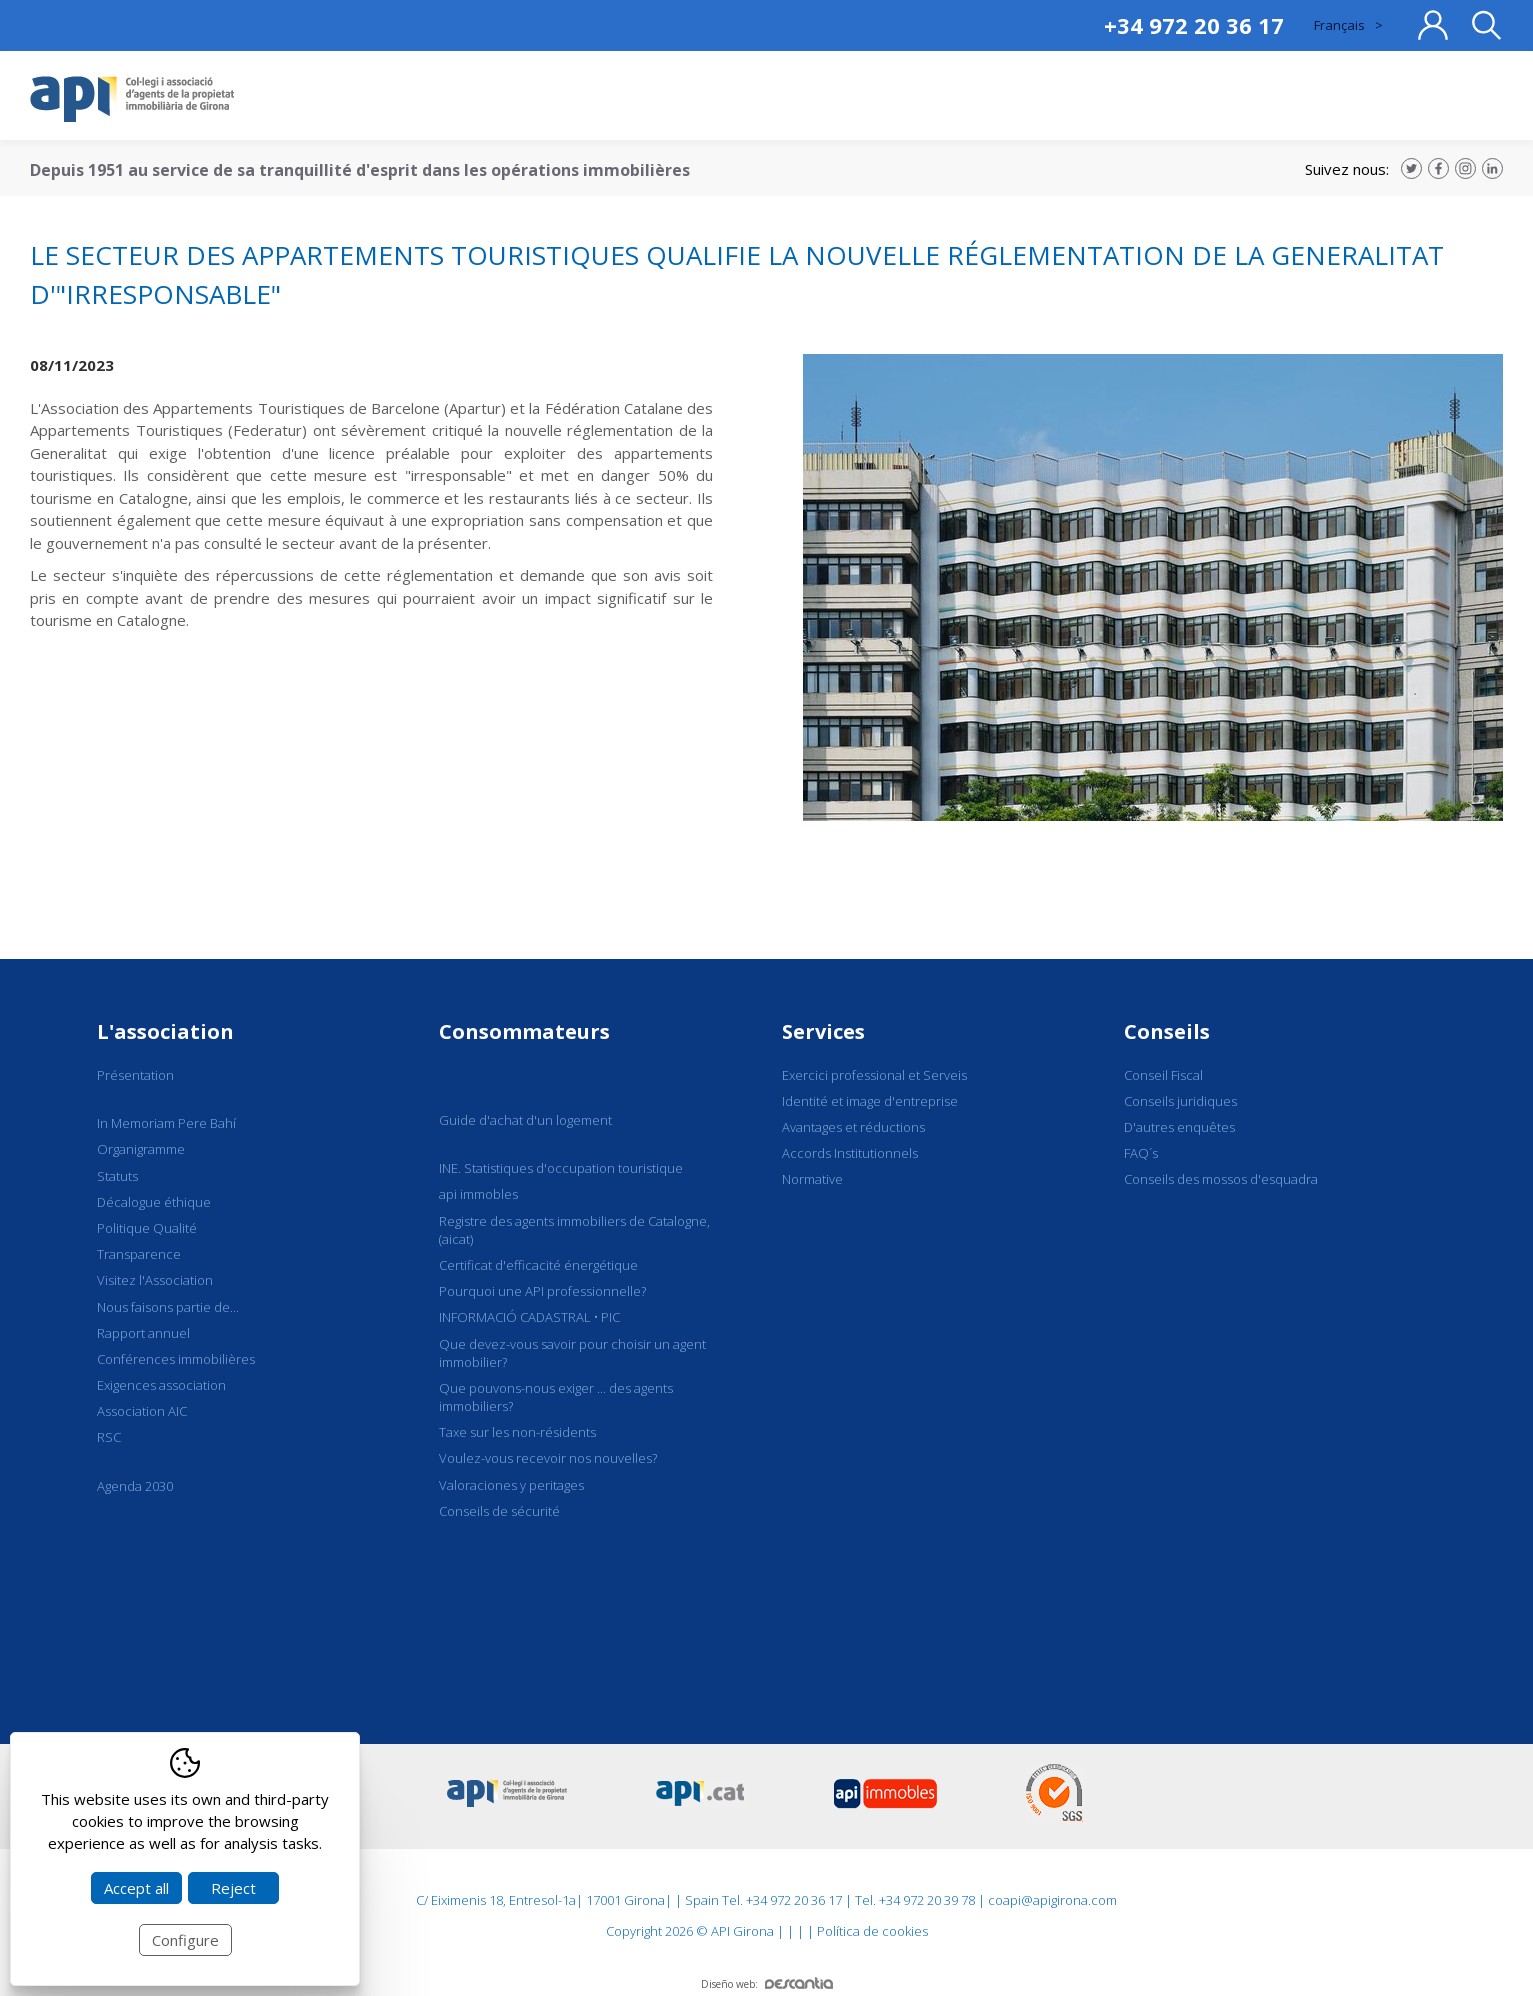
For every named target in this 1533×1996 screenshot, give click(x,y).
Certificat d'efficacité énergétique (538, 1265)
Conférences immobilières (176, 1359)
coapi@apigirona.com (1052, 1900)
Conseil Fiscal (1163, 1075)
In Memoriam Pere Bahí (166, 1123)
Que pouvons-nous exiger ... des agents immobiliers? (556, 1397)
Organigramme (141, 1149)
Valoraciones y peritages (511, 1485)
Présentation (135, 1075)
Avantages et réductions (853, 1127)
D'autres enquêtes (1179, 1127)
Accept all (136, 1888)
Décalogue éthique (154, 1202)
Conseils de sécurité (499, 1511)
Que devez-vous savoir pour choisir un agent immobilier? (572, 1353)
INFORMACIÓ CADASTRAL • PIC (529, 1317)
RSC (109, 1437)
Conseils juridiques (1180, 1101)
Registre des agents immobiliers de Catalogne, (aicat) (574, 1230)
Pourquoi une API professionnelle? (542, 1291)
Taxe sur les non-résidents (517, 1432)
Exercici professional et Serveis (874, 1075)
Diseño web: (767, 1984)
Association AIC (142, 1411)
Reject (233, 1888)
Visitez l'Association (155, 1280)
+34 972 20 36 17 (1194, 25)
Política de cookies (872, 1931)
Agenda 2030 (135, 1486)
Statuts (117, 1176)
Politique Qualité (147, 1228)
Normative (812, 1179)
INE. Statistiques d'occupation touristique (561, 1168)
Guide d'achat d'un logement (525, 1120)
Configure (185, 1940)
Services (823, 1031)
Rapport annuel (143, 1333)
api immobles (478, 1194)
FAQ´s (1141, 1153)
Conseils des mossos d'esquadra (1221, 1179)
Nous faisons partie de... (168, 1307)
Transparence (139, 1254)
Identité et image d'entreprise (870, 1101)
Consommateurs (524, 1031)
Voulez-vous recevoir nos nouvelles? (548, 1458)
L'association (165, 1031)
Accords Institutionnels (850, 1153)
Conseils (1167, 1031)
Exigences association (161, 1385)
